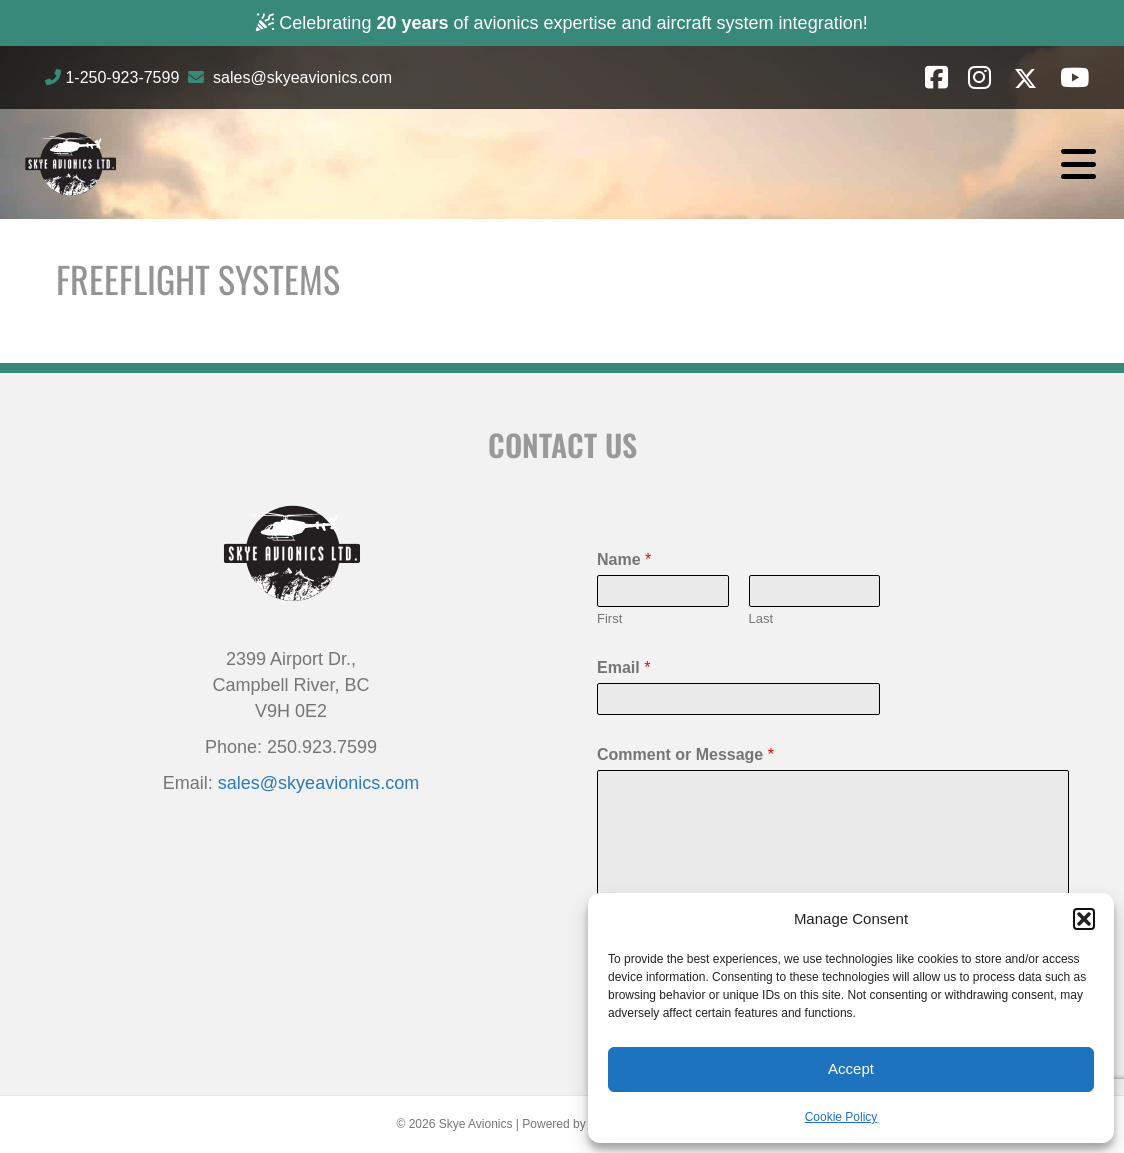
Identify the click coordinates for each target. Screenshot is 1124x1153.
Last (761, 618)
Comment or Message (685, 754)
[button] (1084, 919)
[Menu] (1078, 164)
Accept (851, 1068)
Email (623, 667)
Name (624, 559)
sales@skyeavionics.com (302, 77)
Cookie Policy (841, 1117)
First (609, 618)
